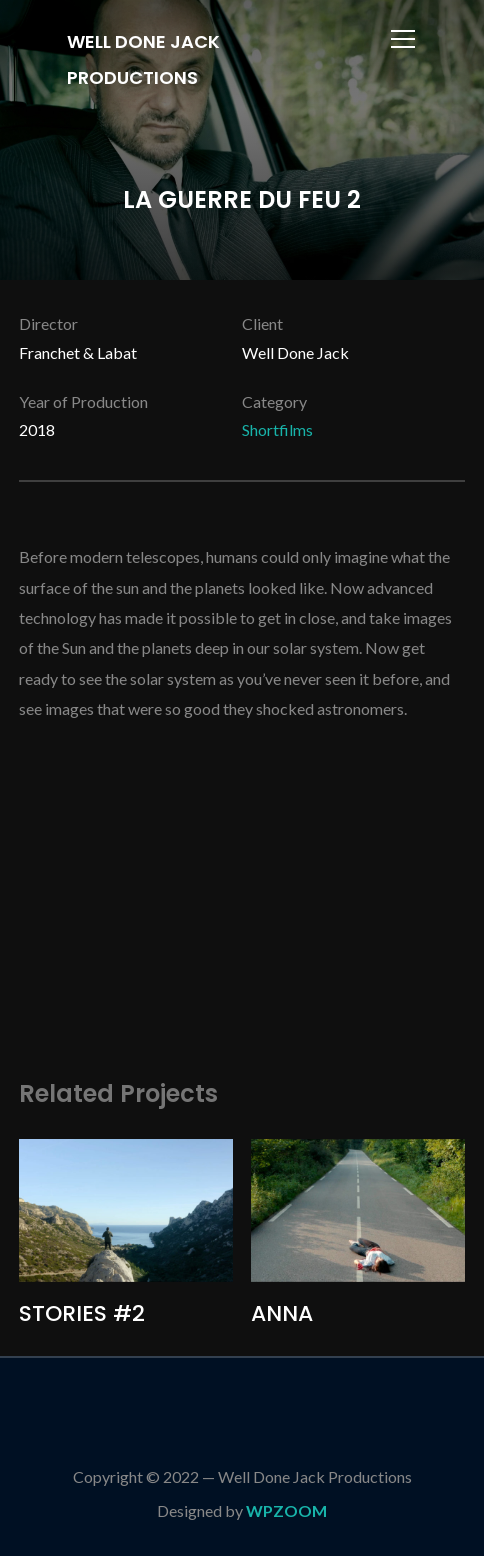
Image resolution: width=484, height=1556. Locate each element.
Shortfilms (277, 429)
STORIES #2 (82, 1313)
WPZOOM (286, 1510)
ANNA (282, 1313)
